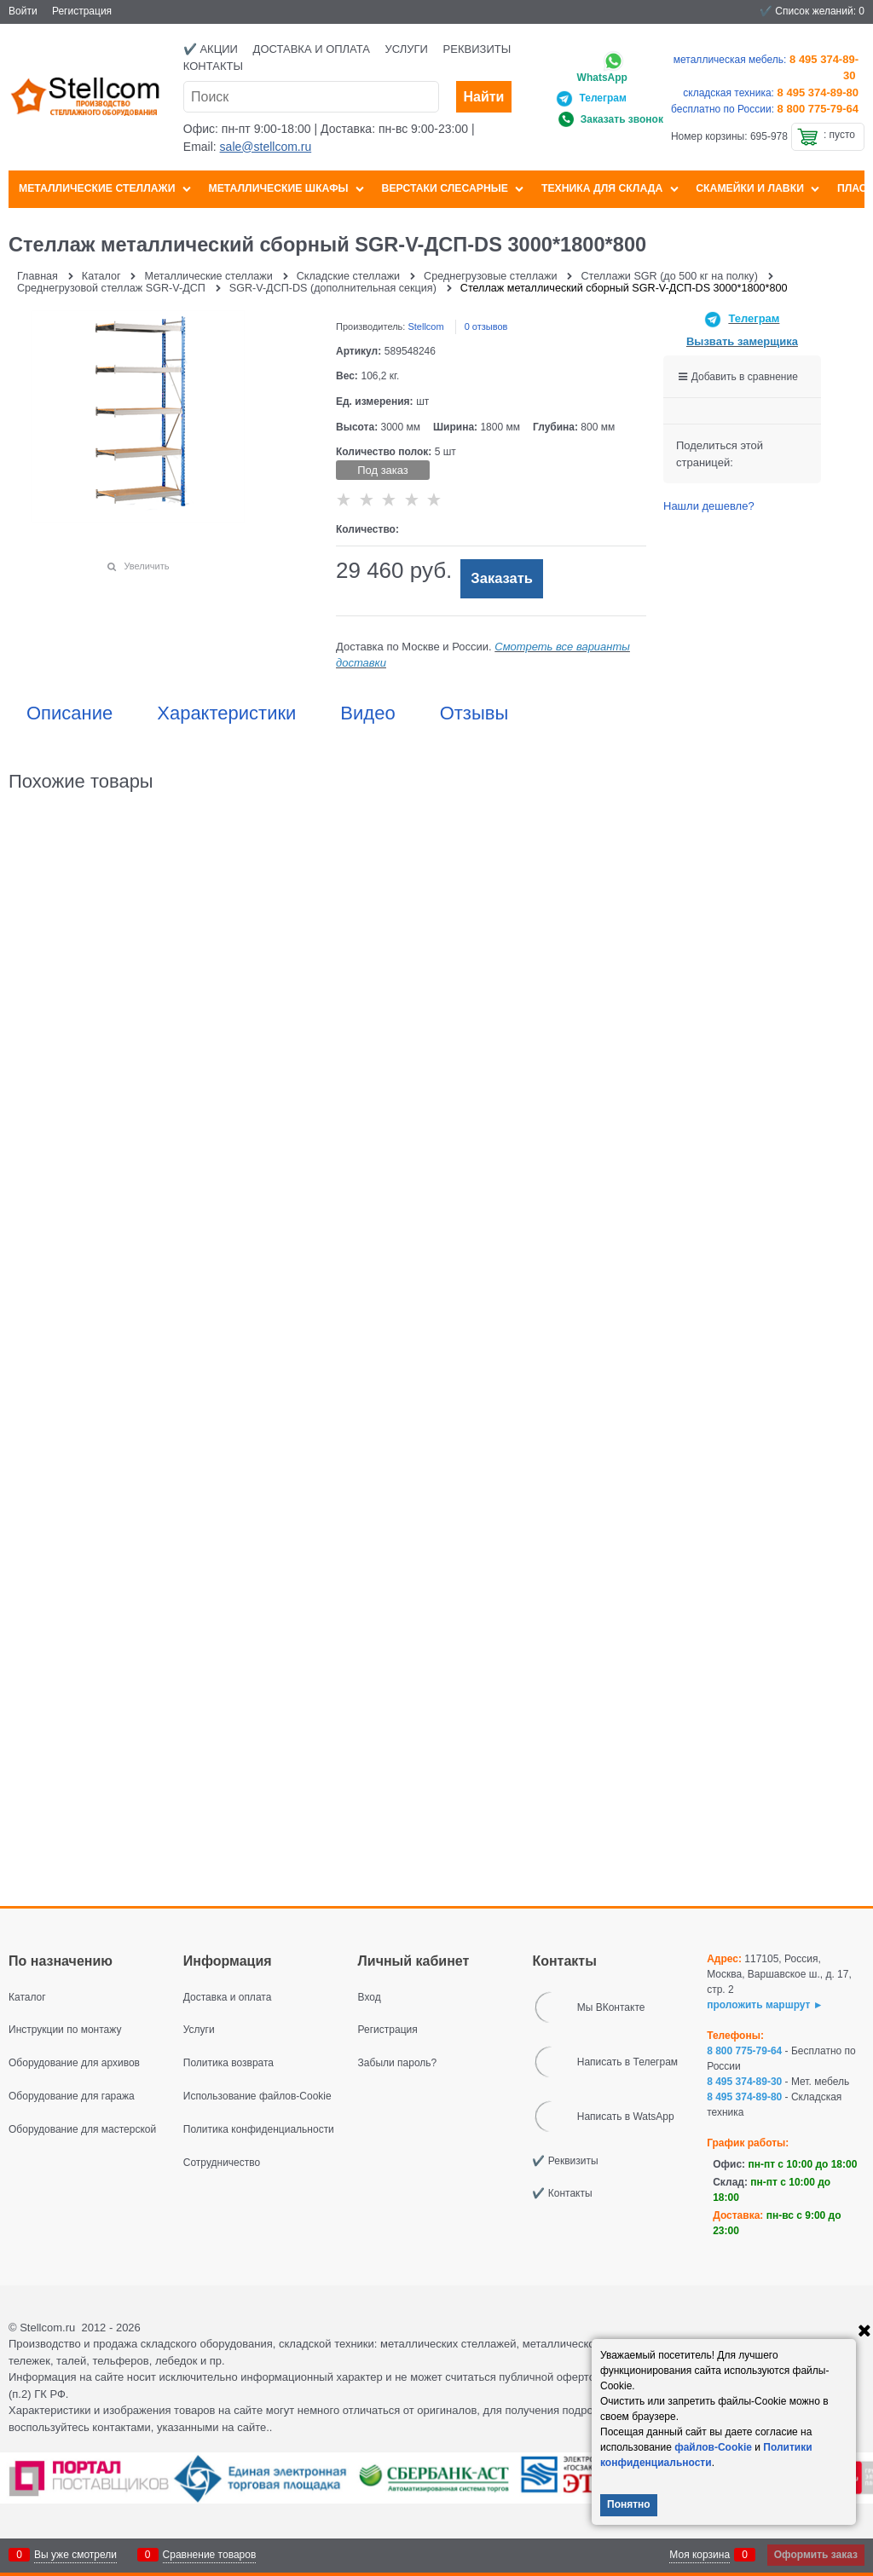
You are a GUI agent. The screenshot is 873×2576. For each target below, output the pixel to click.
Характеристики (226, 713)
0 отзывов (486, 326)
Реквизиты (477, 49)
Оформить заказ (816, 2555)
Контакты (213, 66)
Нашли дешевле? (708, 506)
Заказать (502, 578)
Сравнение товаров (210, 2555)
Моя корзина (699, 2555)
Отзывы (474, 713)
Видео (367, 713)
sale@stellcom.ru (266, 146)
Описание (69, 713)
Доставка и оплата (311, 49)
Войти (23, 11)
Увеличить (146, 566)
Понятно (628, 2504)
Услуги (406, 49)
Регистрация (82, 11)
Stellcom (425, 326)
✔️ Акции (210, 49)
